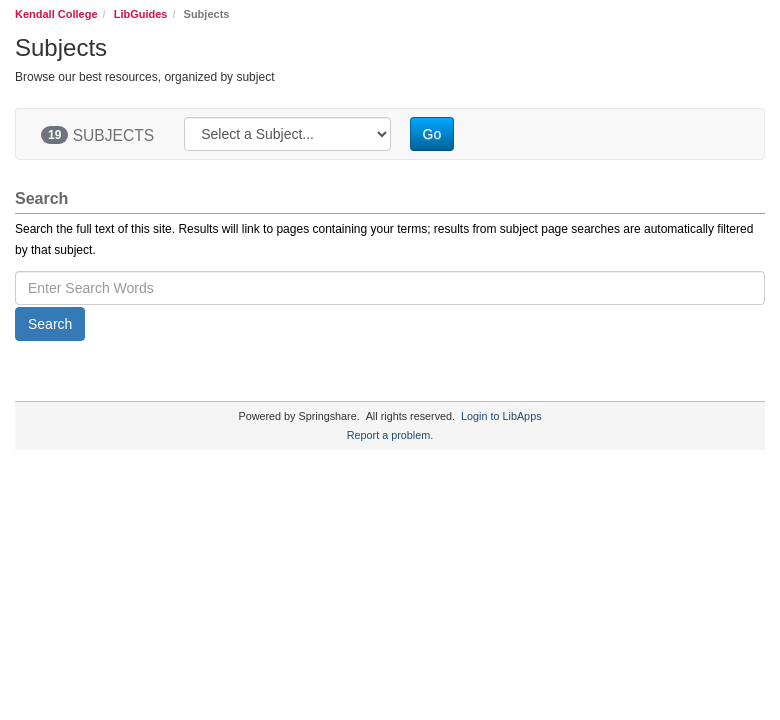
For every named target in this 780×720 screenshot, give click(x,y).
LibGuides (141, 14)
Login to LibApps (501, 416)
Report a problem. (390, 435)
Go (432, 134)
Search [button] (50, 324)
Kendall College (56, 14)
